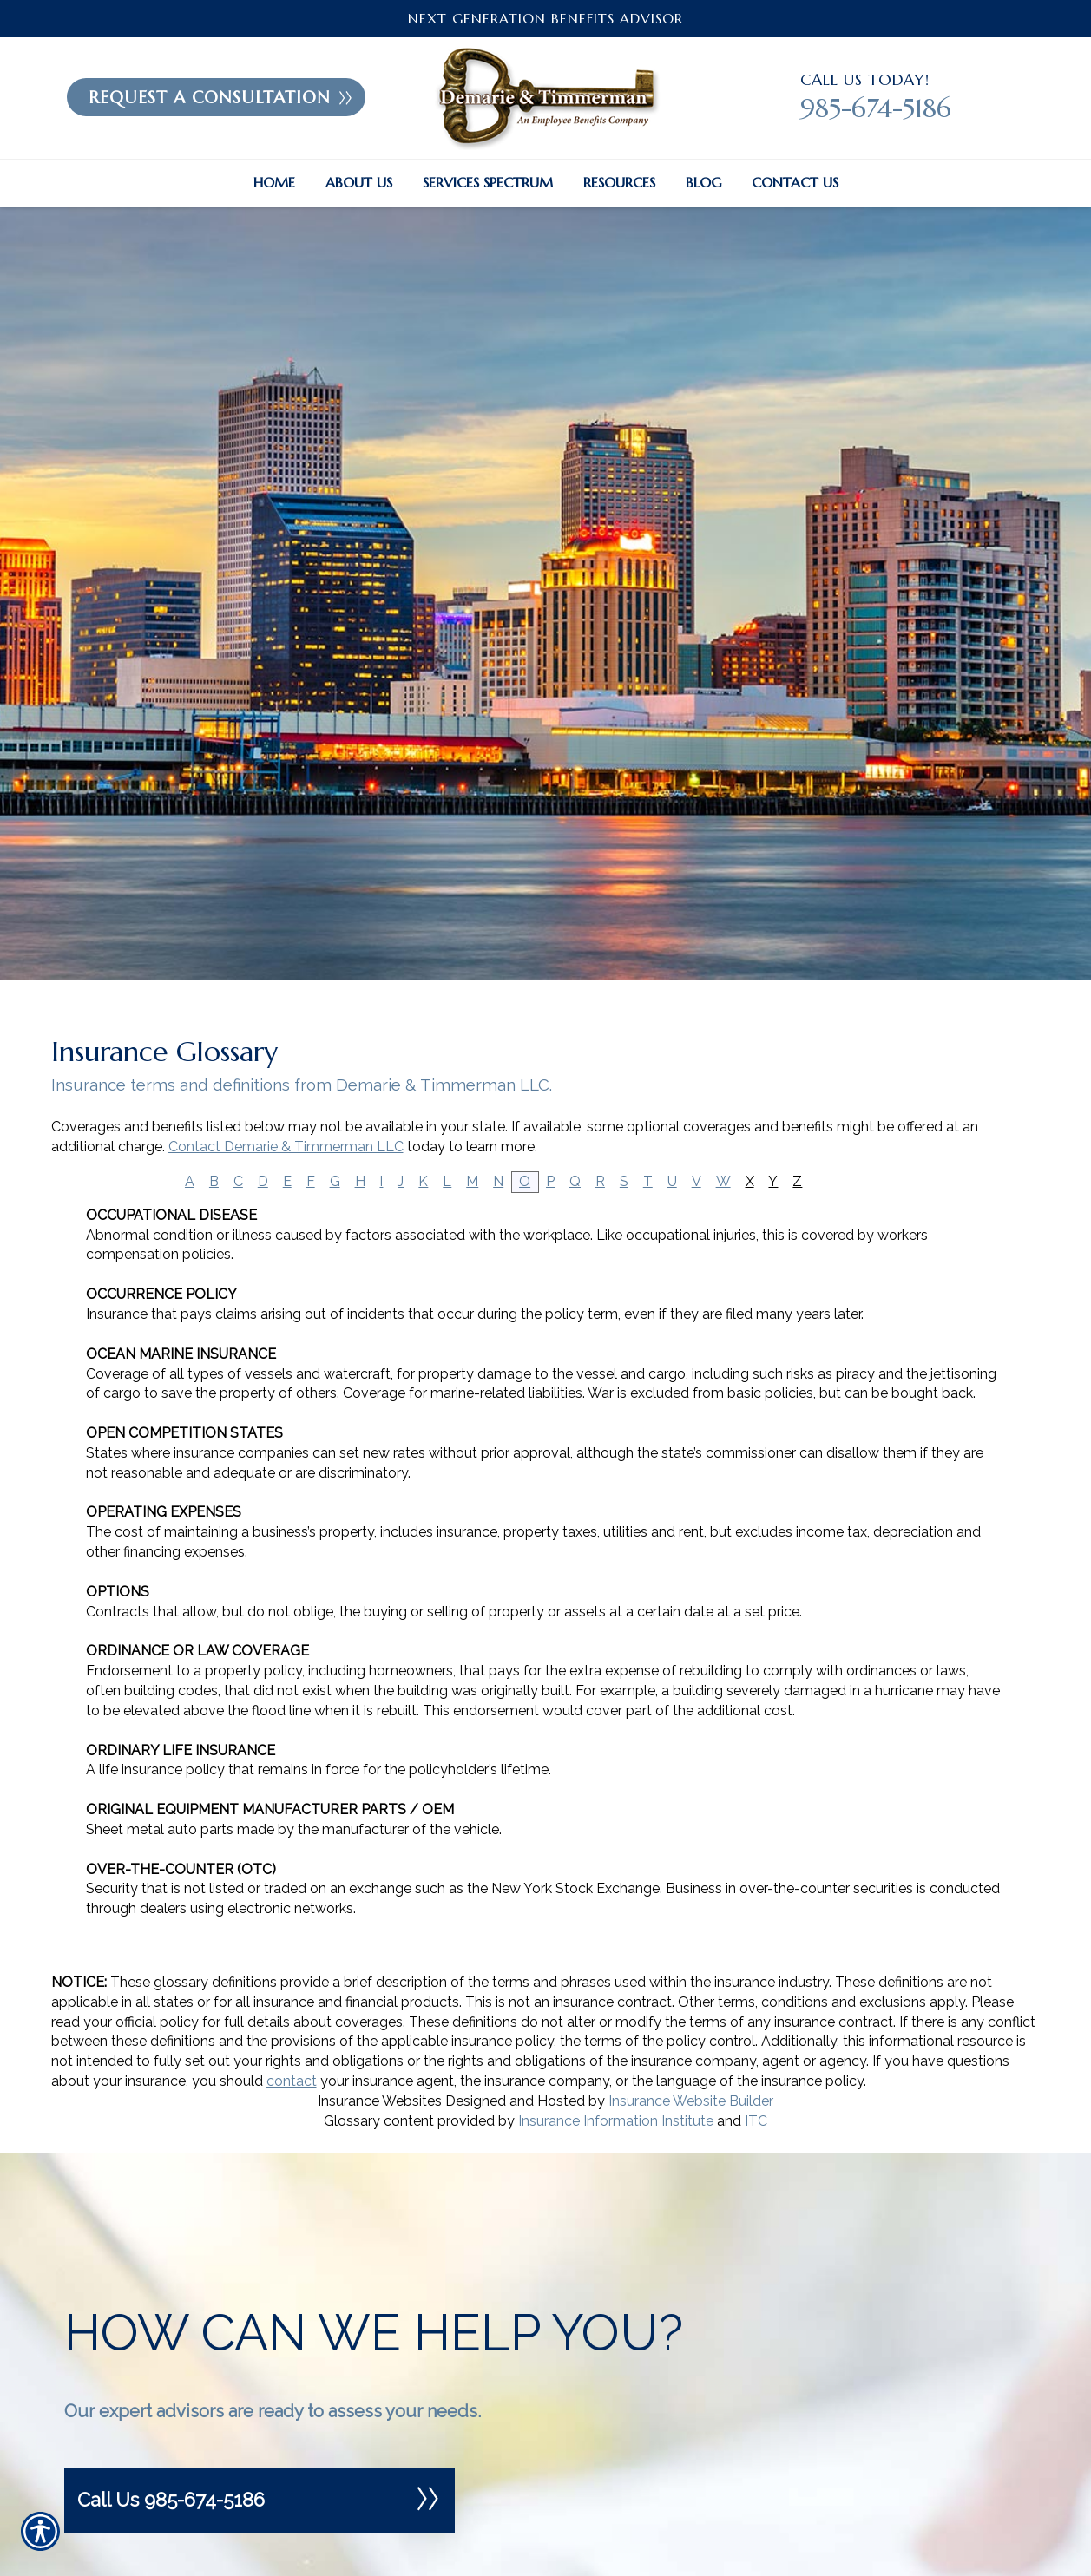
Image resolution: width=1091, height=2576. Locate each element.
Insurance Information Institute (615, 2121)
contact (291, 2081)
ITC (756, 2121)
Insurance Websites (380, 2101)
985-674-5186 (875, 108)
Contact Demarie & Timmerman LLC (286, 1146)
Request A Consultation (220, 97)
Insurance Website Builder (690, 2101)
